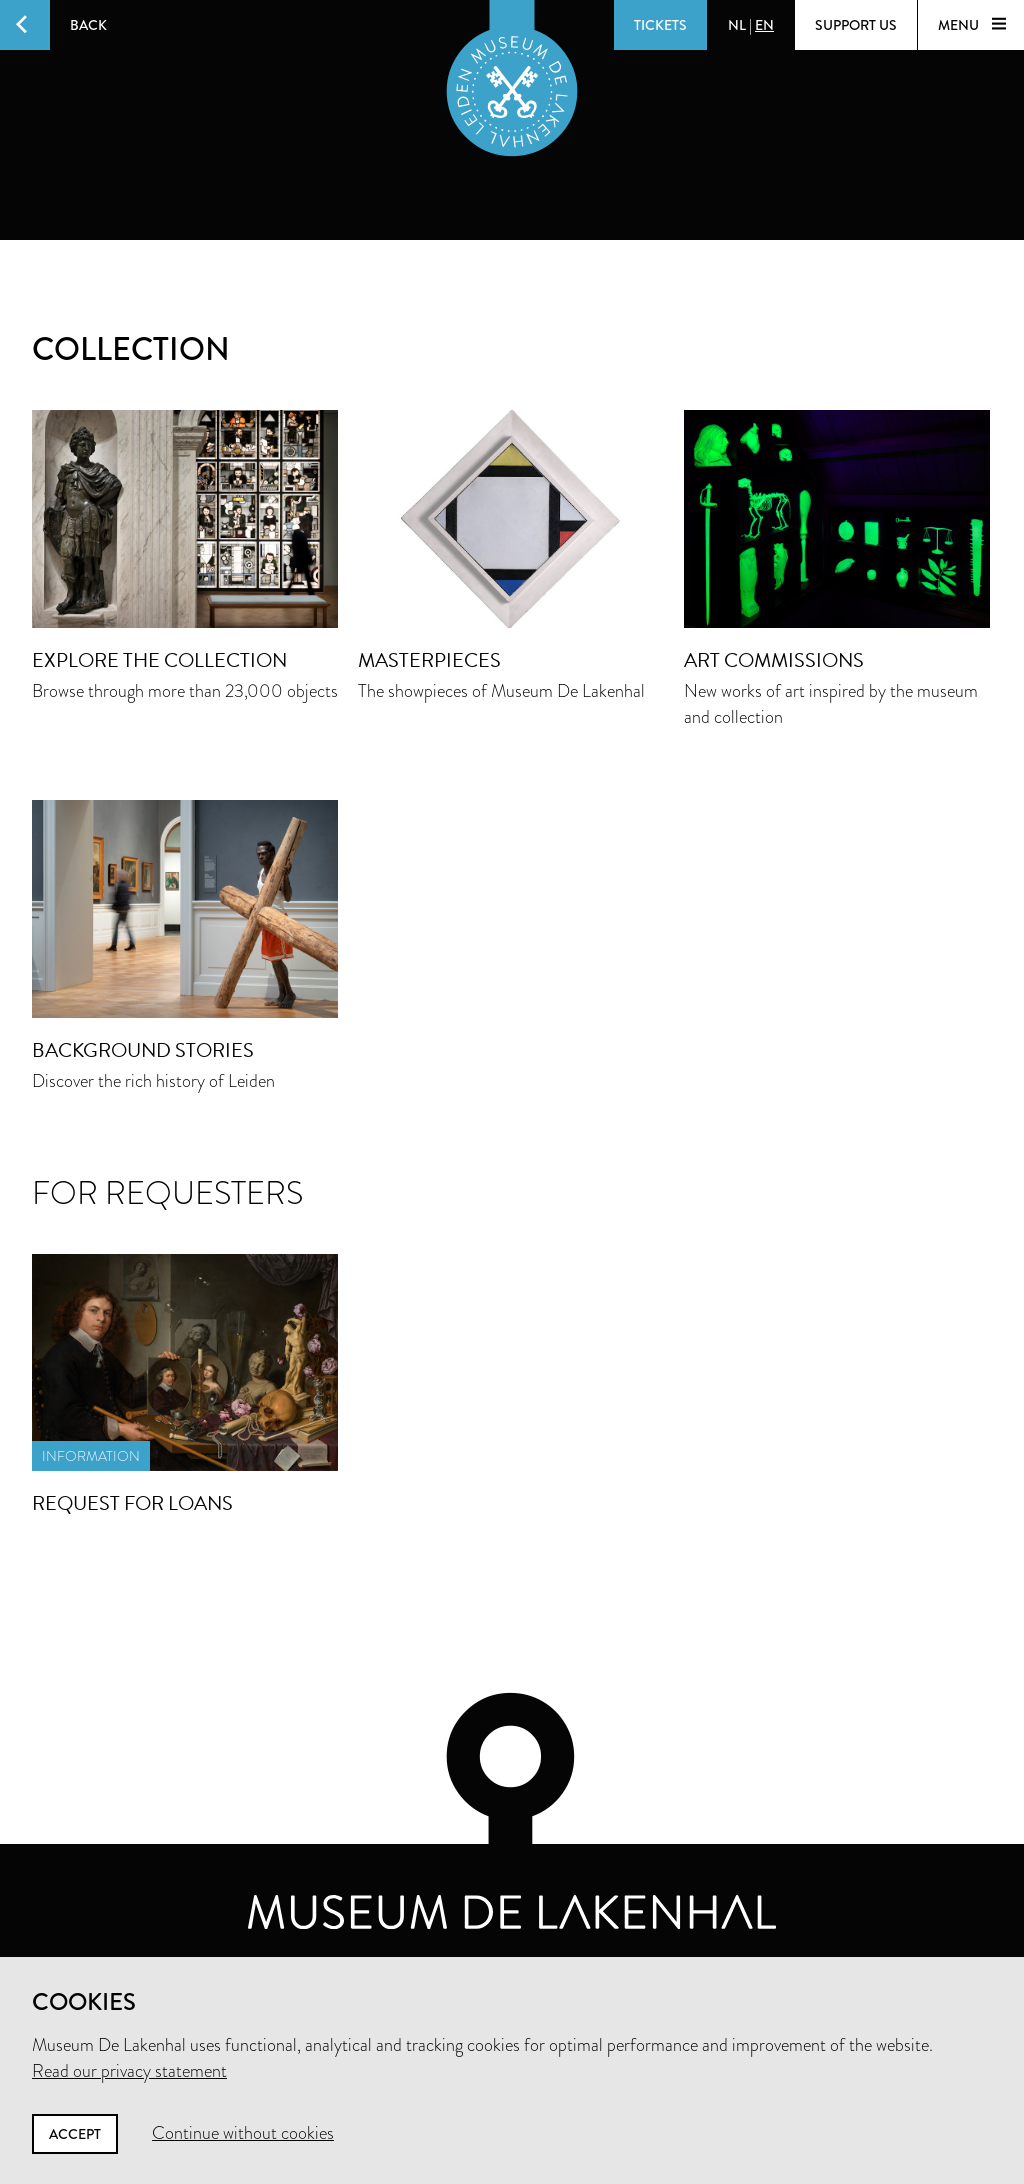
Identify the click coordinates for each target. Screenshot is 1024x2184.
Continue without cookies (243, 2133)
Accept (75, 2134)
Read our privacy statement (129, 2071)
